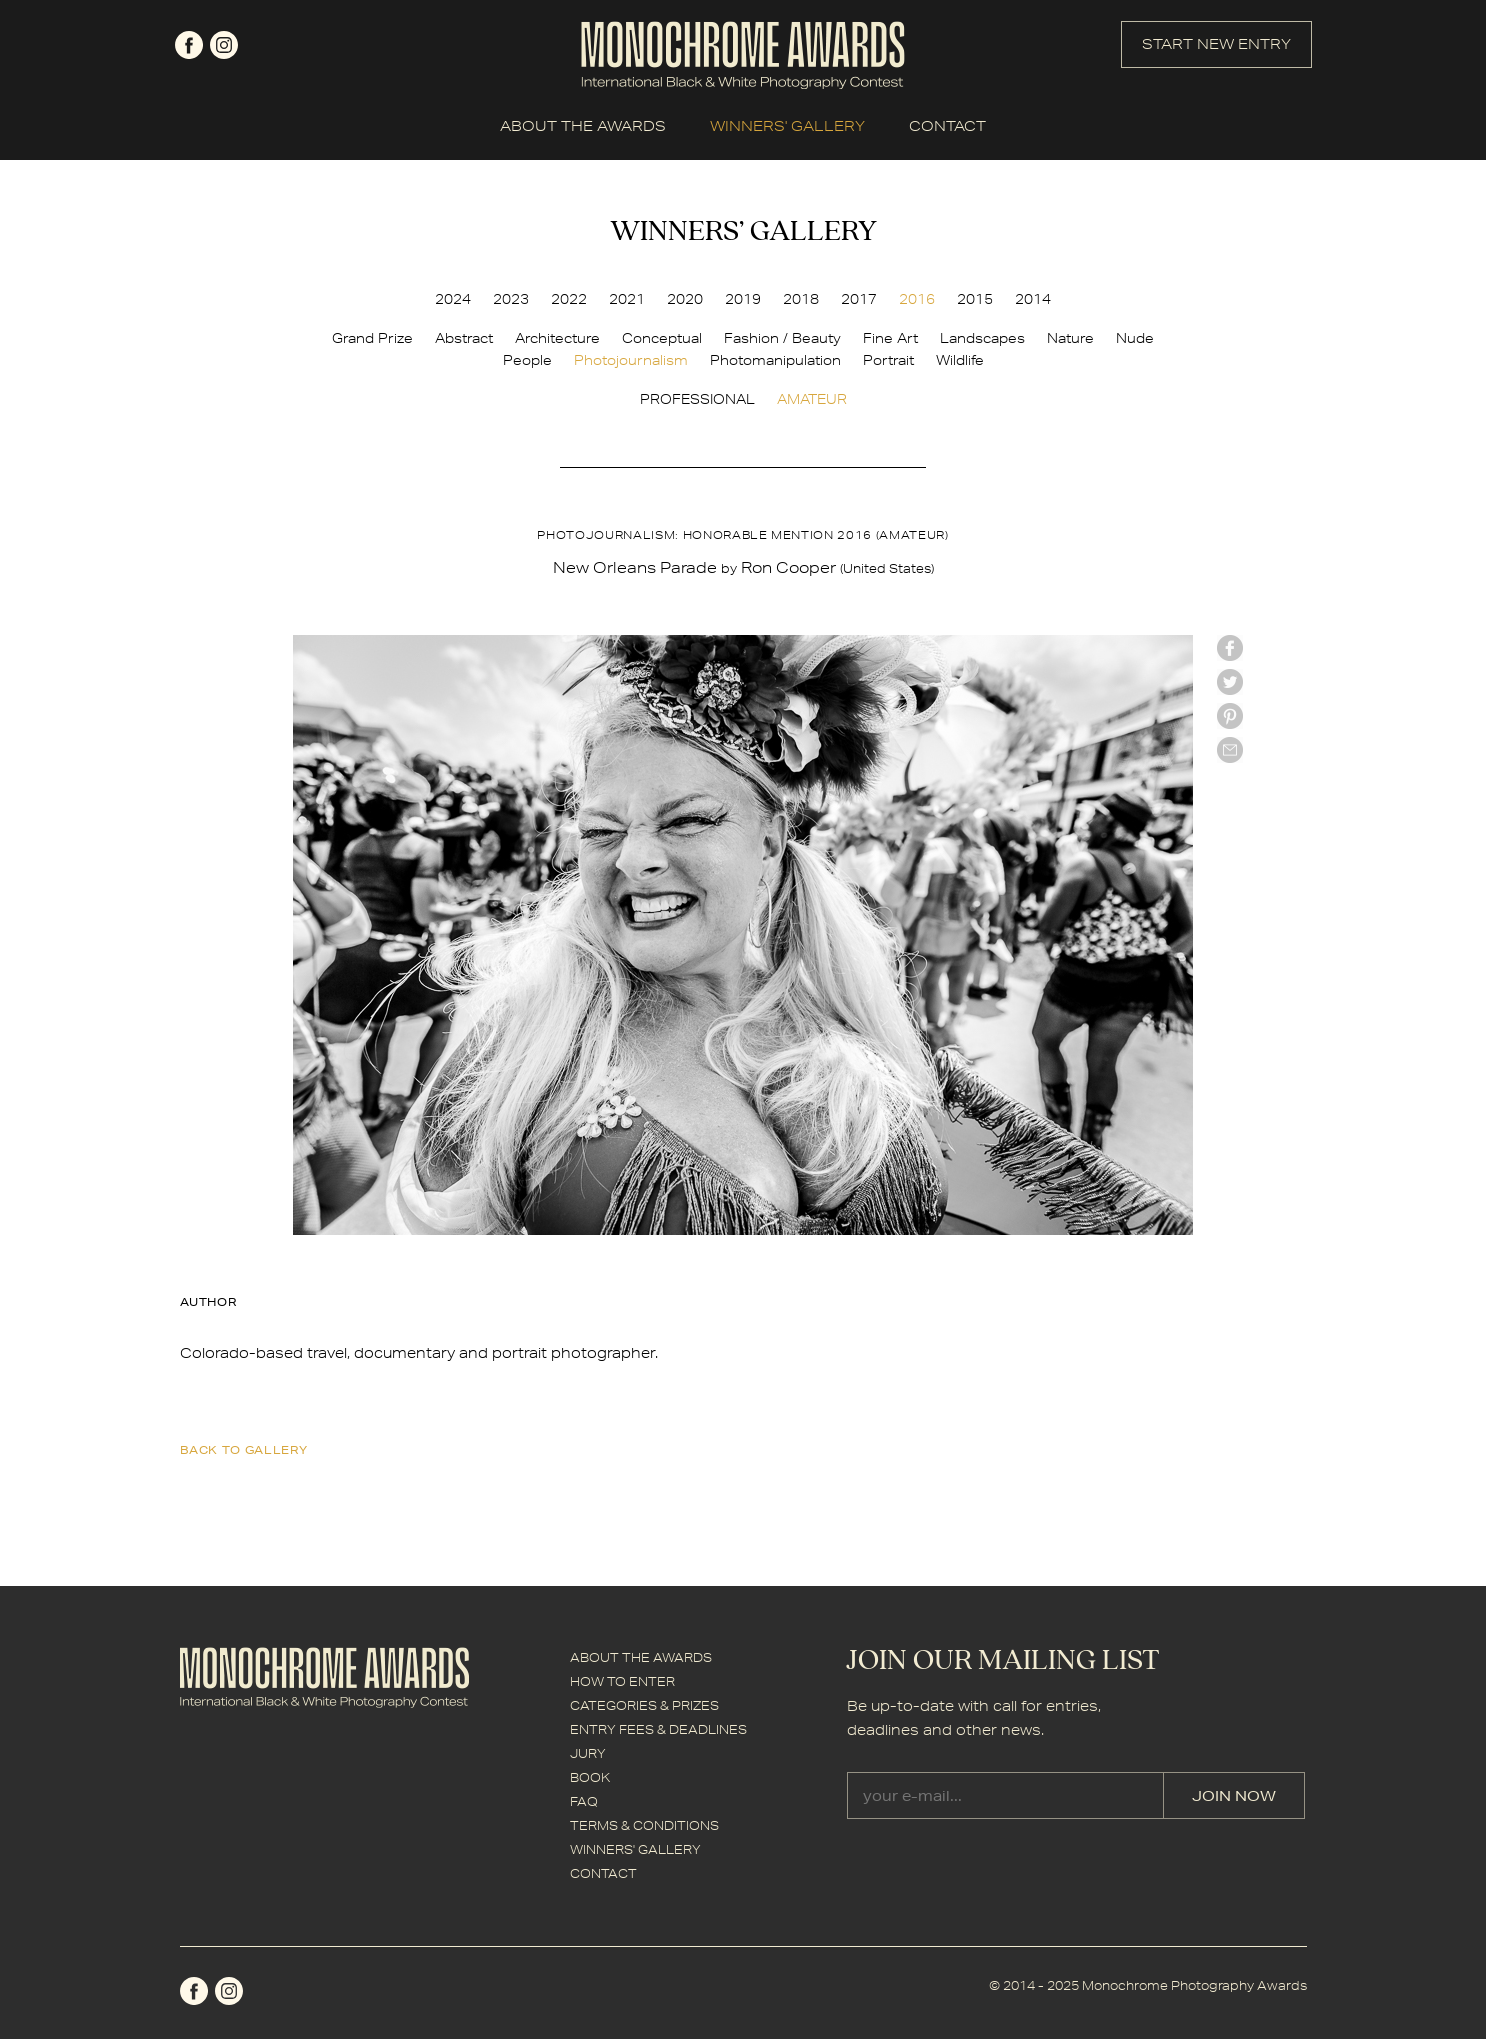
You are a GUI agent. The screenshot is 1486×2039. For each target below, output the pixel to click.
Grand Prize (372, 338)
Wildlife (960, 360)
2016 (917, 299)
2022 (569, 299)
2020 (685, 299)
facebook (189, 45)
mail (1230, 750)
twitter (1230, 682)
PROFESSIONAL (697, 399)
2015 (975, 299)
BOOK (590, 1777)
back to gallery (244, 1449)
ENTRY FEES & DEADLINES (658, 1729)
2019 (743, 299)
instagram (224, 45)
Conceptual (662, 338)
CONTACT (947, 126)
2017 (859, 299)
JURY (588, 1753)
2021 (627, 299)
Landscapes (982, 338)
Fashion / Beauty (782, 338)
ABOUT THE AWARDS (583, 126)
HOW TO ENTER (622, 1681)
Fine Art (890, 338)
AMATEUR (812, 399)
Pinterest (1230, 716)
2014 (1033, 299)
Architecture (557, 338)
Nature (1070, 338)
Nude (1135, 338)
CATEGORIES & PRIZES (644, 1705)
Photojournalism (631, 360)
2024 (453, 299)
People (527, 360)
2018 (801, 299)
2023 (511, 299)
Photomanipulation (775, 360)
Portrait (888, 360)
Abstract (464, 338)
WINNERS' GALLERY (787, 126)
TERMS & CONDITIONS (644, 1825)
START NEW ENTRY (1216, 44)
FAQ (584, 1801)
